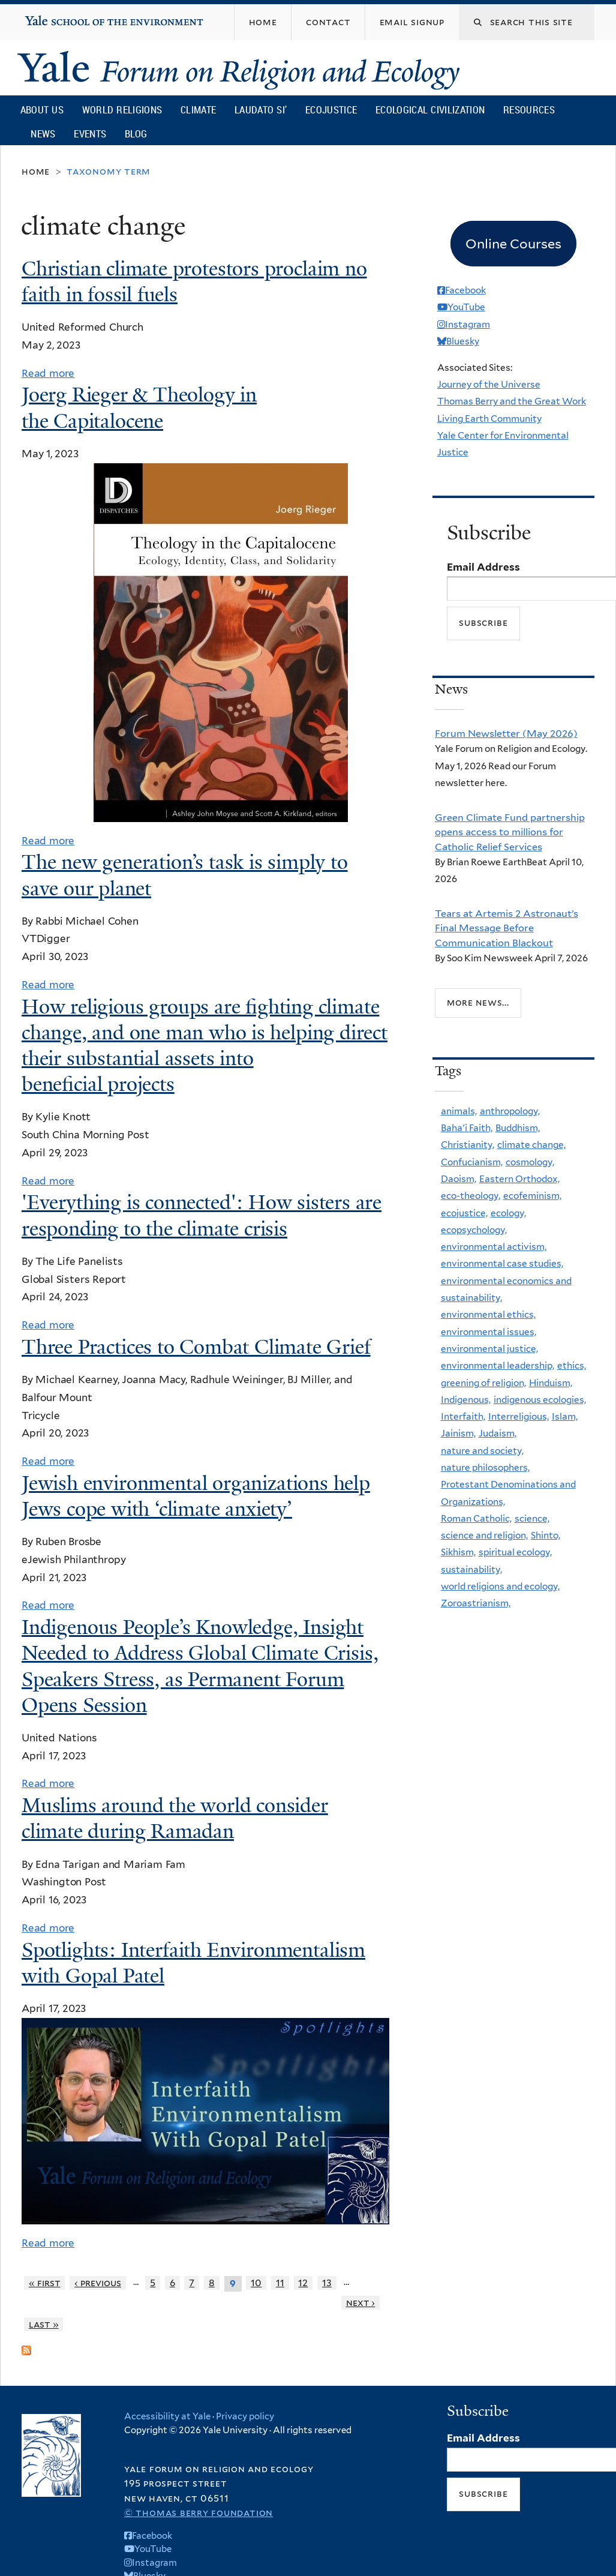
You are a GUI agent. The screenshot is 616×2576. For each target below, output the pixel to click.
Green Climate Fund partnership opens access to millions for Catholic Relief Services (510, 832)
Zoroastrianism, (475, 1603)
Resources (529, 109)
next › (360, 2302)
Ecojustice (331, 109)
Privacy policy (245, 2416)
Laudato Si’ (261, 109)
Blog (136, 133)
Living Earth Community (489, 418)
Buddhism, (517, 1127)
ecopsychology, (474, 1229)
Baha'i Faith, (466, 1127)
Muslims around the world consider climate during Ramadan (175, 1818)
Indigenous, (466, 1399)
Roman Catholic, (476, 1518)
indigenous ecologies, (540, 1399)
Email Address (483, 567)
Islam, (565, 1416)
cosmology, (530, 1162)
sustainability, (471, 1569)
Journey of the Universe (488, 384)
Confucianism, (472, 1162)
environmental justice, (489, 1348)
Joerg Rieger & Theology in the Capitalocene (139, 408)
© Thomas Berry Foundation (198, 2512)
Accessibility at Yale (167, 2416)
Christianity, (467, 1144)
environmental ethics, (488, 1314)
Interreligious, (518, 1416)
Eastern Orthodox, (519, 1178)
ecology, (508, 1213)
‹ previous (97, 2283)
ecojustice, (464, 1213)
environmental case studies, (502, 1263)
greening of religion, (483, 1383)
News (43, 133)
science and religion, (484, 1535)
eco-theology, (470, 1195)
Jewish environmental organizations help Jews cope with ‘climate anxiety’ (196, 1496)
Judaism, (497, 1433)
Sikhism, (458, 1552)
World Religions (122, 109)
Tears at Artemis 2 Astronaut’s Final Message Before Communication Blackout (506, 928)
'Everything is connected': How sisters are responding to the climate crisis (201, 1215)
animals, (459, 1111)
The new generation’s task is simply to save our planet (185, 875)
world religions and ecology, (500, 1586)
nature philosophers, (485, 1467)
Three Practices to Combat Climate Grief (196, 1347)
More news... (478, 1002)
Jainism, (458, 1433)
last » (44, 2324)
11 (280, 2283)
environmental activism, (493, 1246)
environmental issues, (488, 1332)
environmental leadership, (497, 1365)
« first (45, 2283)
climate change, (531, 1144)
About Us (42, 109)
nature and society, (482, 1450)
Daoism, (458, 1178)
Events (90, 133)
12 (303, 2283)
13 (327, 2283)
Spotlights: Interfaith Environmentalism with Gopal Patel (193, 1963)
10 (256, 2283)
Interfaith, (463, 1416)
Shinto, (545, 1535)
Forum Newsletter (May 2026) (506, 733)
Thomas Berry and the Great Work (511, 401)
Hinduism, (550, 1383)
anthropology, (510, 1111)
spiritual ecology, (515, 1552)
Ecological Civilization (430, 109)
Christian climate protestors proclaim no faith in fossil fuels (194, 282)
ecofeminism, (532, 1195)
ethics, (571, 1365)
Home (36, 171)
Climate (198, 109)
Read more (48, 373)
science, (532, 1518)
